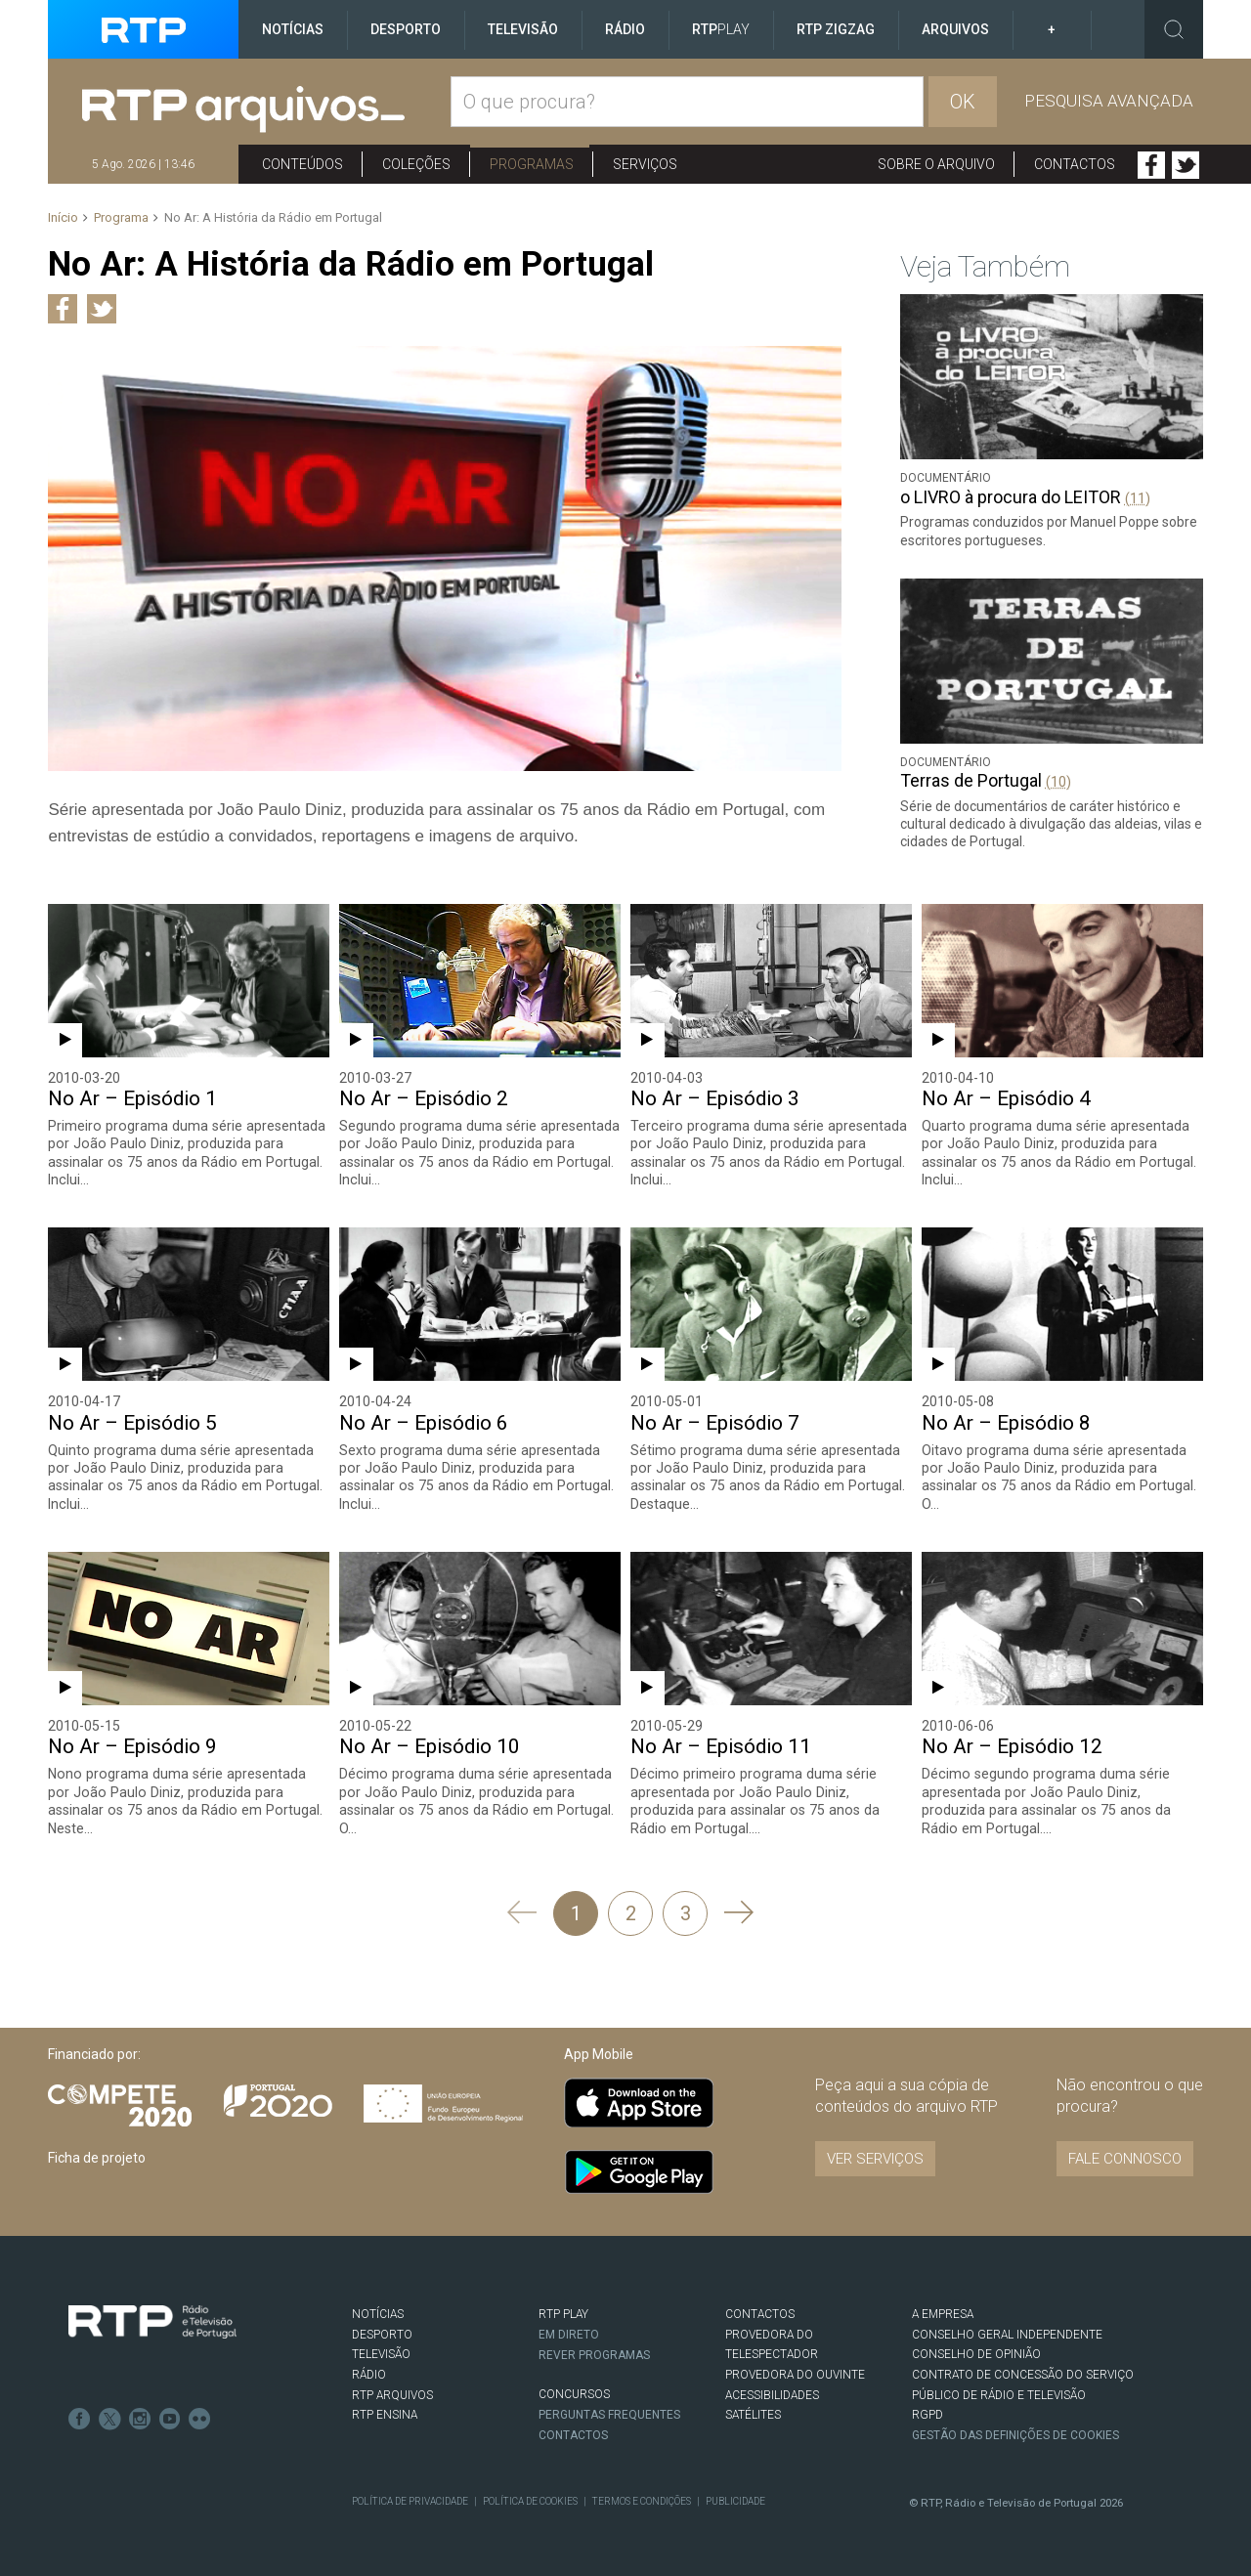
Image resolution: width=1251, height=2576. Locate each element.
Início (63, 217)
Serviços (645, 164)
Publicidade (732, 2498)
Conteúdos (302, 164)
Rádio (625, 29)
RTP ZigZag (836, 29)
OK (962, 101)
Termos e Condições (639, 2498)
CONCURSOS (574, 2392)
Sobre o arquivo (936, 164)
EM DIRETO (569, 2332)
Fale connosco (1125, 2157)
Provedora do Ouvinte (795, 2373)
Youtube (167, 2415)
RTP (721, 29)
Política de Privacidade (409, 2498)
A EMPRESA (942, 2312)
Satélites (753, 2413)
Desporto (405, 29)
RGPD (927, 2413)
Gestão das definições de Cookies (1016, 2433)
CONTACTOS (760, 2312)
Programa (121, 217)
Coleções (416, 164)
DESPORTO (382, 2332)
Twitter (1185, 165)
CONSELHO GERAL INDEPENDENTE (1006, 2332)
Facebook (1151, 165)
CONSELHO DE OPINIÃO (976, 2352)
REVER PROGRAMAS (595, 2352)
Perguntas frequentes (610, 2412)
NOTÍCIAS (378, 2312)
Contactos (1074, 164)
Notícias (293, 29)
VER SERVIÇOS (875, 2157)
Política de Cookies (529, 2498)
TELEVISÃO (381, 2352)
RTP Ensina (384, 2413)
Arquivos (955, 29)
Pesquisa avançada (1108, 100)
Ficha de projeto (97, 2155)
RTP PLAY (563, 2312)
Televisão (523, 29)
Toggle (1173, 29)
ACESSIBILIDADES (772, 2392)
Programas (532, 164)
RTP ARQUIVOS (392, 2392)
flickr (196, 2415)
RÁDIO (369, 2373)
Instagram (138, 2415)
